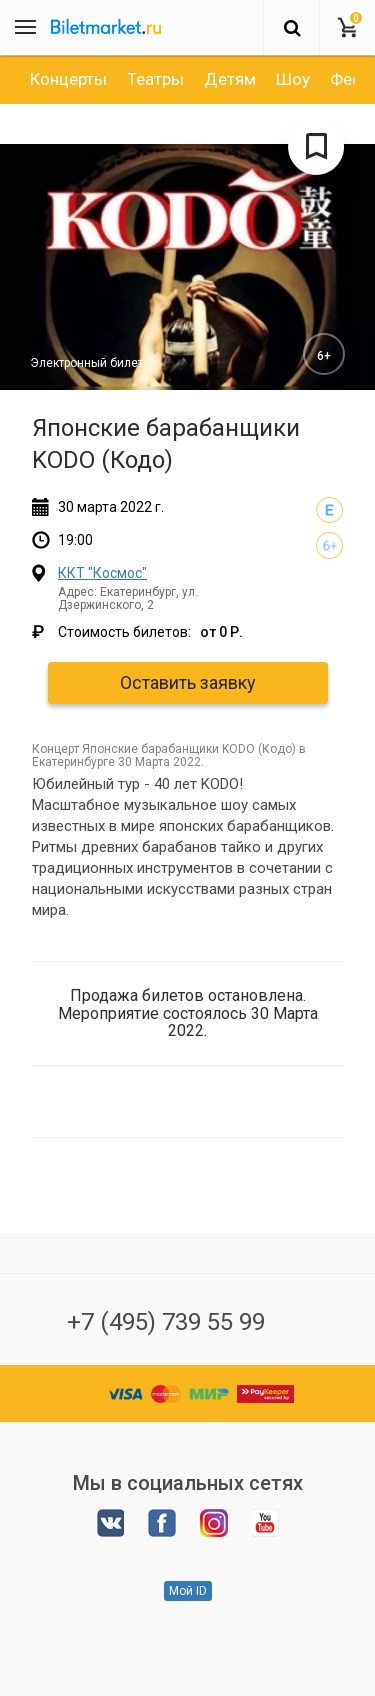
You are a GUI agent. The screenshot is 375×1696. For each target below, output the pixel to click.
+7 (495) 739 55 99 (166, 1322)
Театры (155, 79)
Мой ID (188, 1591)
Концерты (68, 79)
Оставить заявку (188, 682)
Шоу (293, 79)
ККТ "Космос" (102, 573)
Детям (230, 79)
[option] (68, 79)
